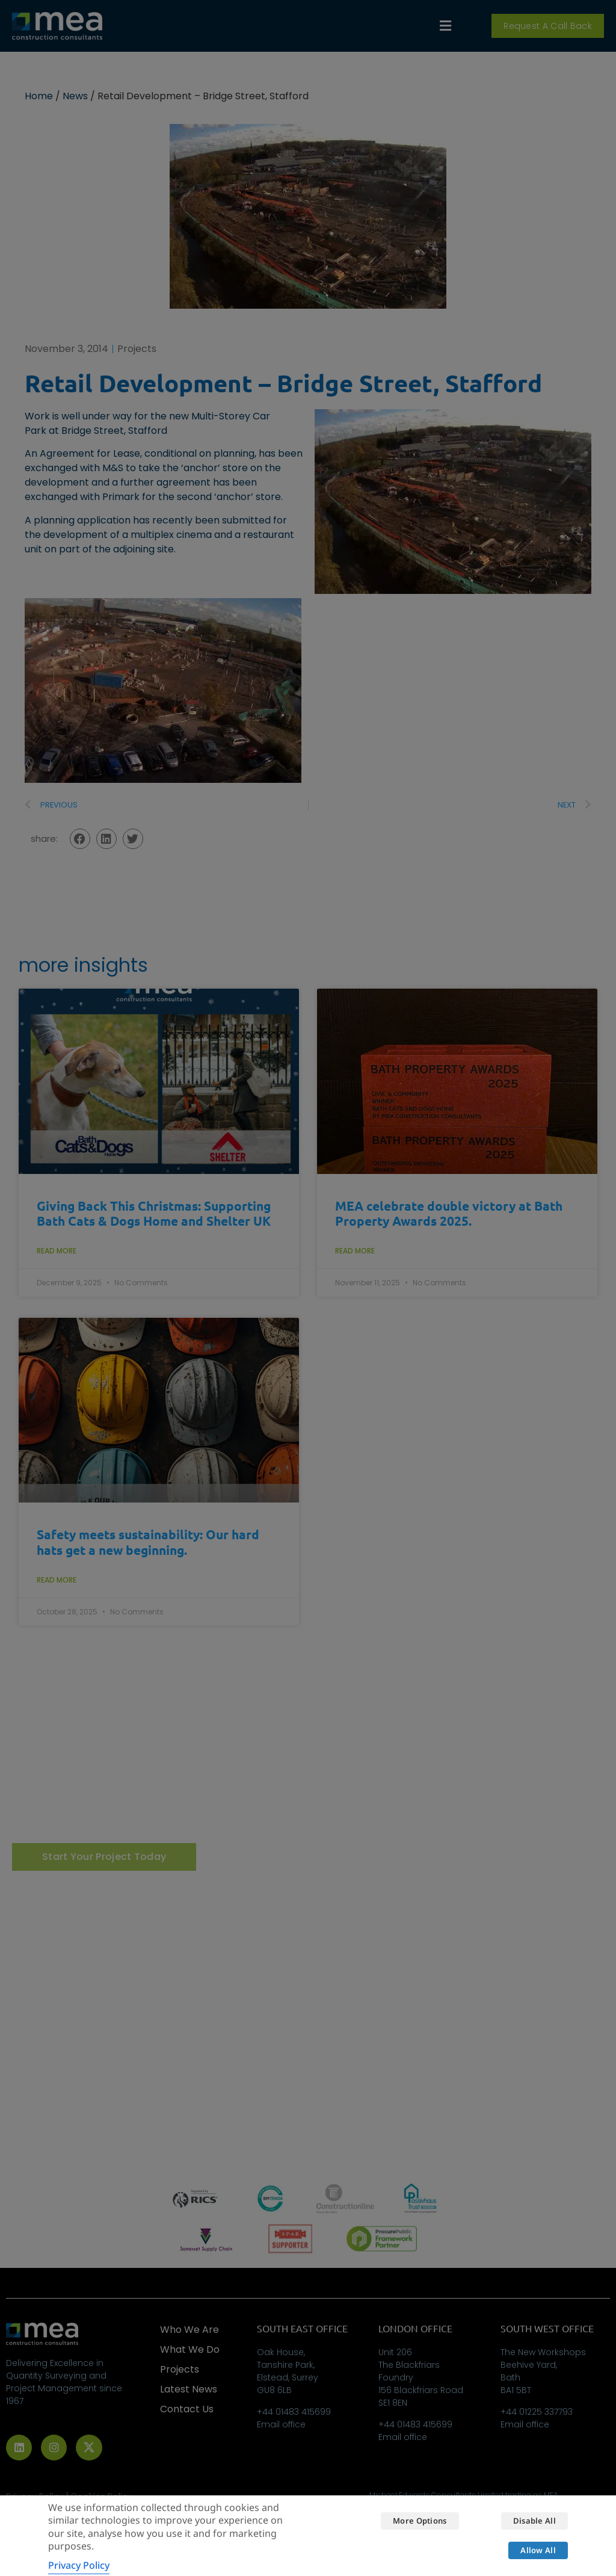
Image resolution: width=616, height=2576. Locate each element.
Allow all (538, 2550)
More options (420, 2520)
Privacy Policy (78, 2565)
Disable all (534, 2520)
